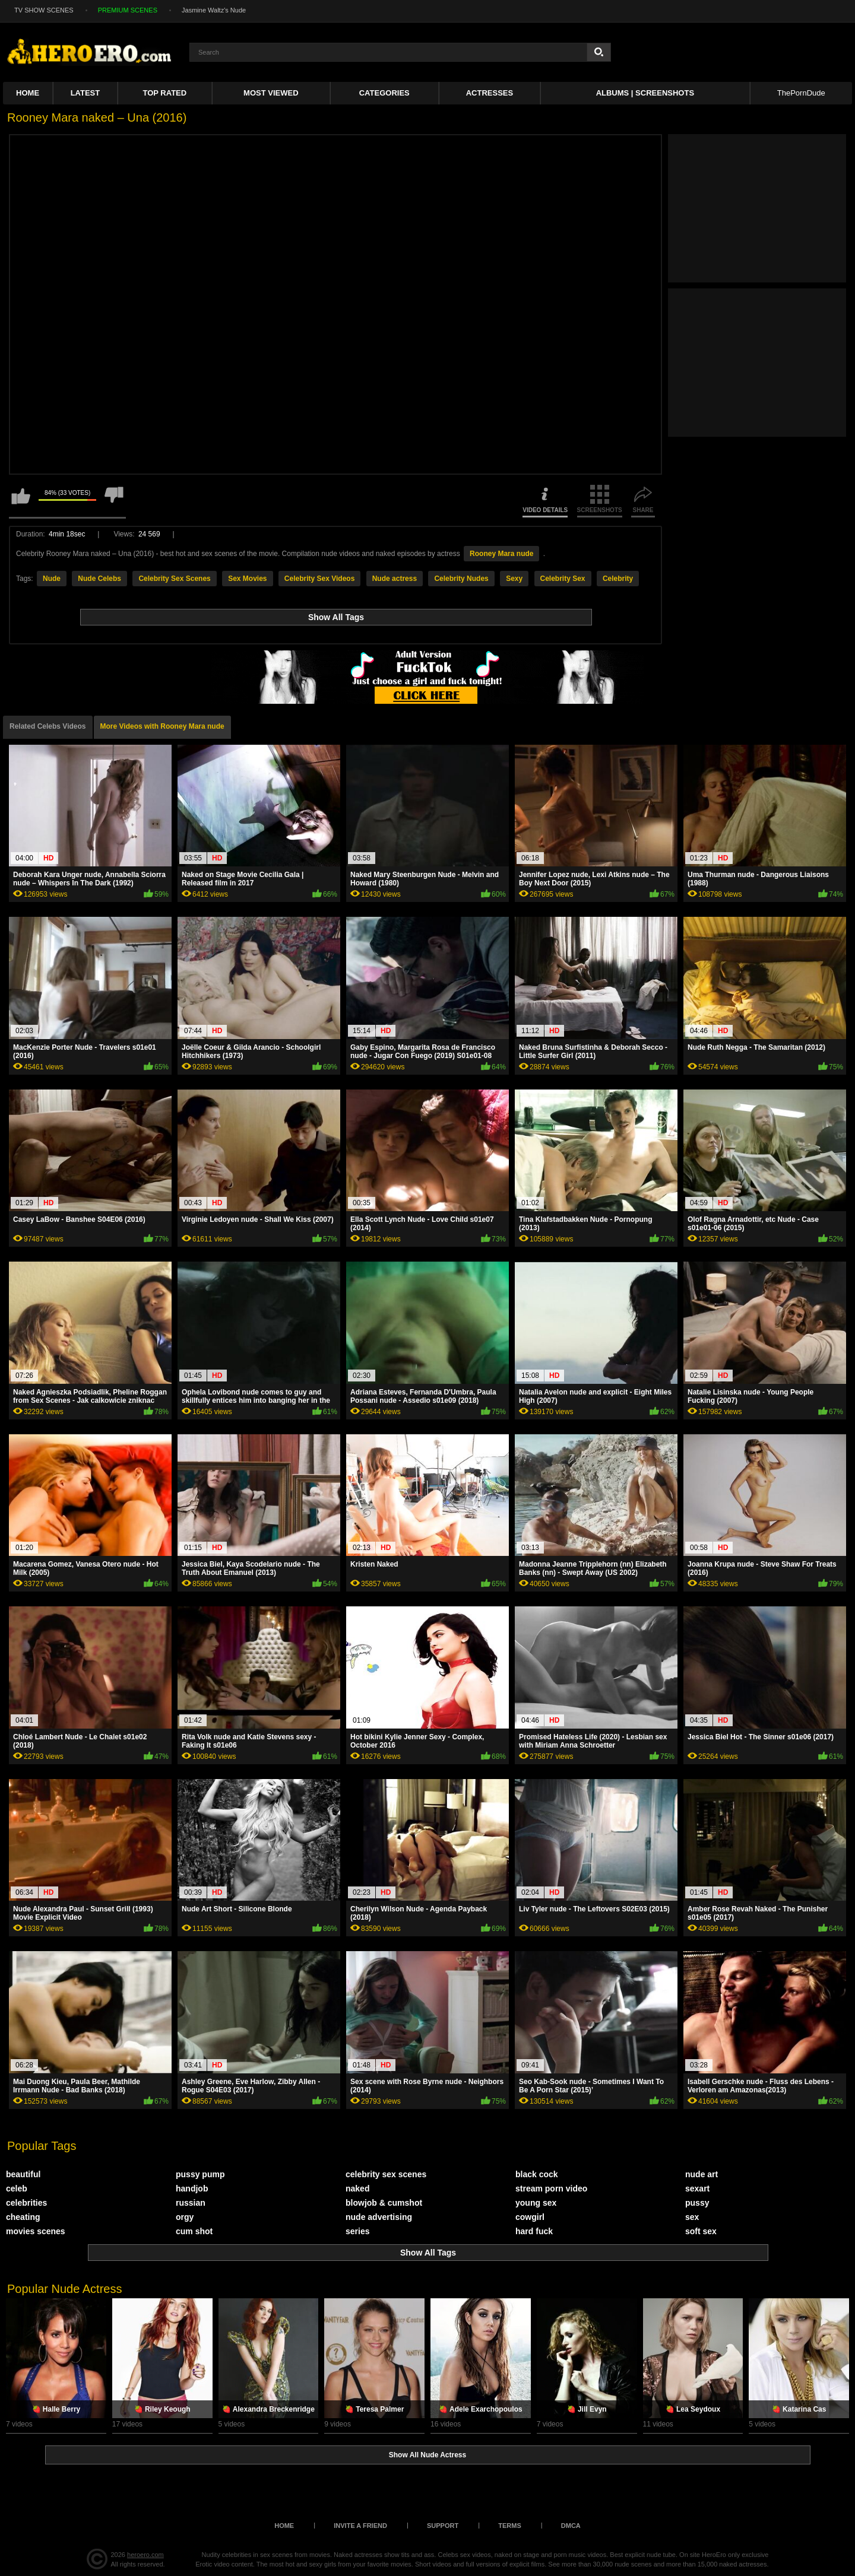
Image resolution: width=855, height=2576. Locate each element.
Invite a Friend (360, 2525)
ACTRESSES (489, 92)
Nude (52, 578)
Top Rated (165, 92)
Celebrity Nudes (461, 578)
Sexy (514, 578)
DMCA (571, 2525)
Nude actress (394, 578)
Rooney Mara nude (501, 553)
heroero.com (145, 2554)
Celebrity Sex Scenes (174, 578)
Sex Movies (247, 578)
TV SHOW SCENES (44, 10)
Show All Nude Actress (427, 2455)
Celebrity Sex (562, 578)
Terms (509, 2525)
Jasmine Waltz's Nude (214, 10)
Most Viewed (270, 92)
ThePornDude (801, 92)
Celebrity (618, 578)
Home (27, 92)
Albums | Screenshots (645, 92)
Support (442, 2525)
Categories (384, 92)
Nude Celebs (99, 578)
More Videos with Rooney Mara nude (162, 726)
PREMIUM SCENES (127, 10)
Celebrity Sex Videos (319, 578)
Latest (85, 92)
